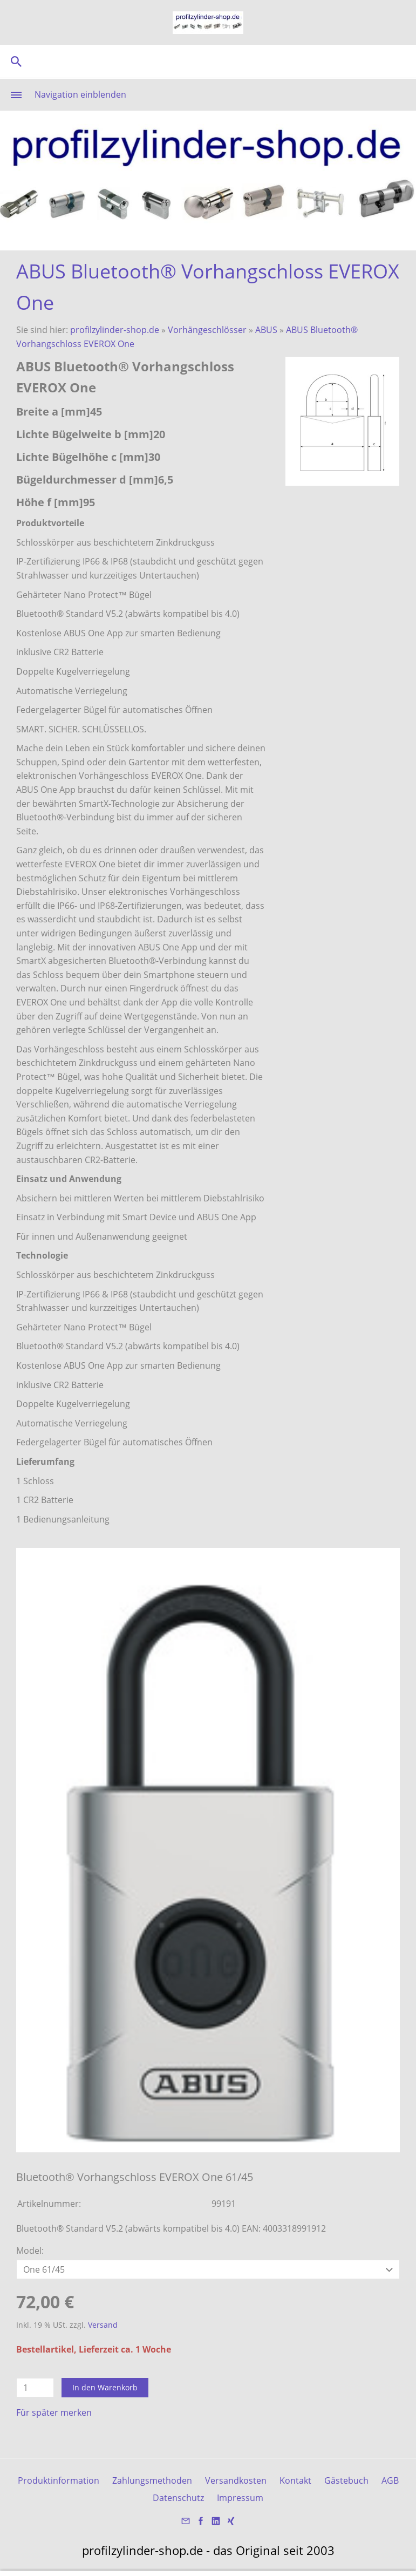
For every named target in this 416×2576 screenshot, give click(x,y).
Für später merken (54, 2412)
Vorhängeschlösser (207, 330)
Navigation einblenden (80, 94)
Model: (30, 2250)
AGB (390, 2480)
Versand (103, 2325)
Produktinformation (58, 2480)
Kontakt (295, 2480)
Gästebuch (346, 2480)
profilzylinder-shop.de (114, 330)
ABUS (266, 330)
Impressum (240, 2498)
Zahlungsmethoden (152, 2480)
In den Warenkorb (105, 2387)
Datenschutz (178, 2498)
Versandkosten (236, 2480)
